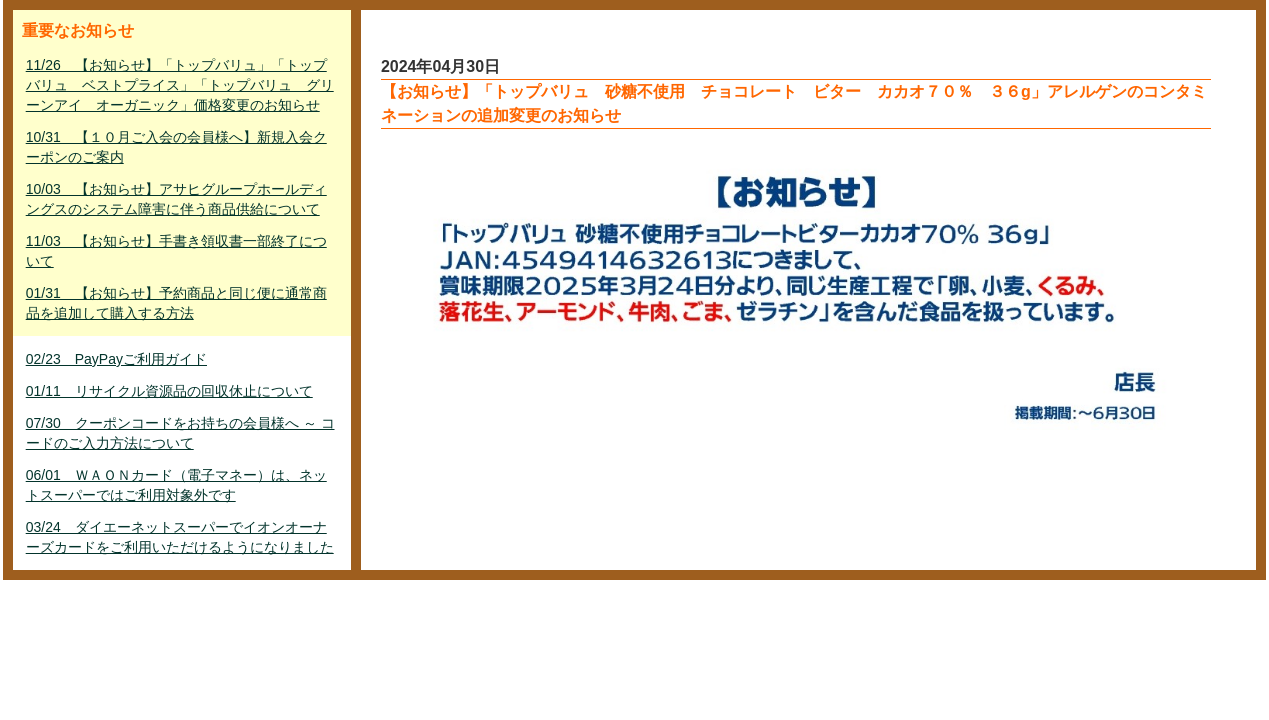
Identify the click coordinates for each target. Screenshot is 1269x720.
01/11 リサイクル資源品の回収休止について (169, 391)
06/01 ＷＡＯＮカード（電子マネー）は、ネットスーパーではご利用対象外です (176, 485)
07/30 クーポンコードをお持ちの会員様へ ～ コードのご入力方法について (180, 433)
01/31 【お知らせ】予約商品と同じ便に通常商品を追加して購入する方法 (176, 303)
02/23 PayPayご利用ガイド (116, 359)
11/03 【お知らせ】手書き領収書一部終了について (176, 251)
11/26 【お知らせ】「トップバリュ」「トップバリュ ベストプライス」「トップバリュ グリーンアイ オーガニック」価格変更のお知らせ (180, 85)
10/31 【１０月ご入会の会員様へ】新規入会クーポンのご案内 (176, 147)
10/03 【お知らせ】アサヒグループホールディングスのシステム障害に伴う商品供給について (176, 199)
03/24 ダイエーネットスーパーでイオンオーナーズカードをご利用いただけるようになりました (180, 537)
